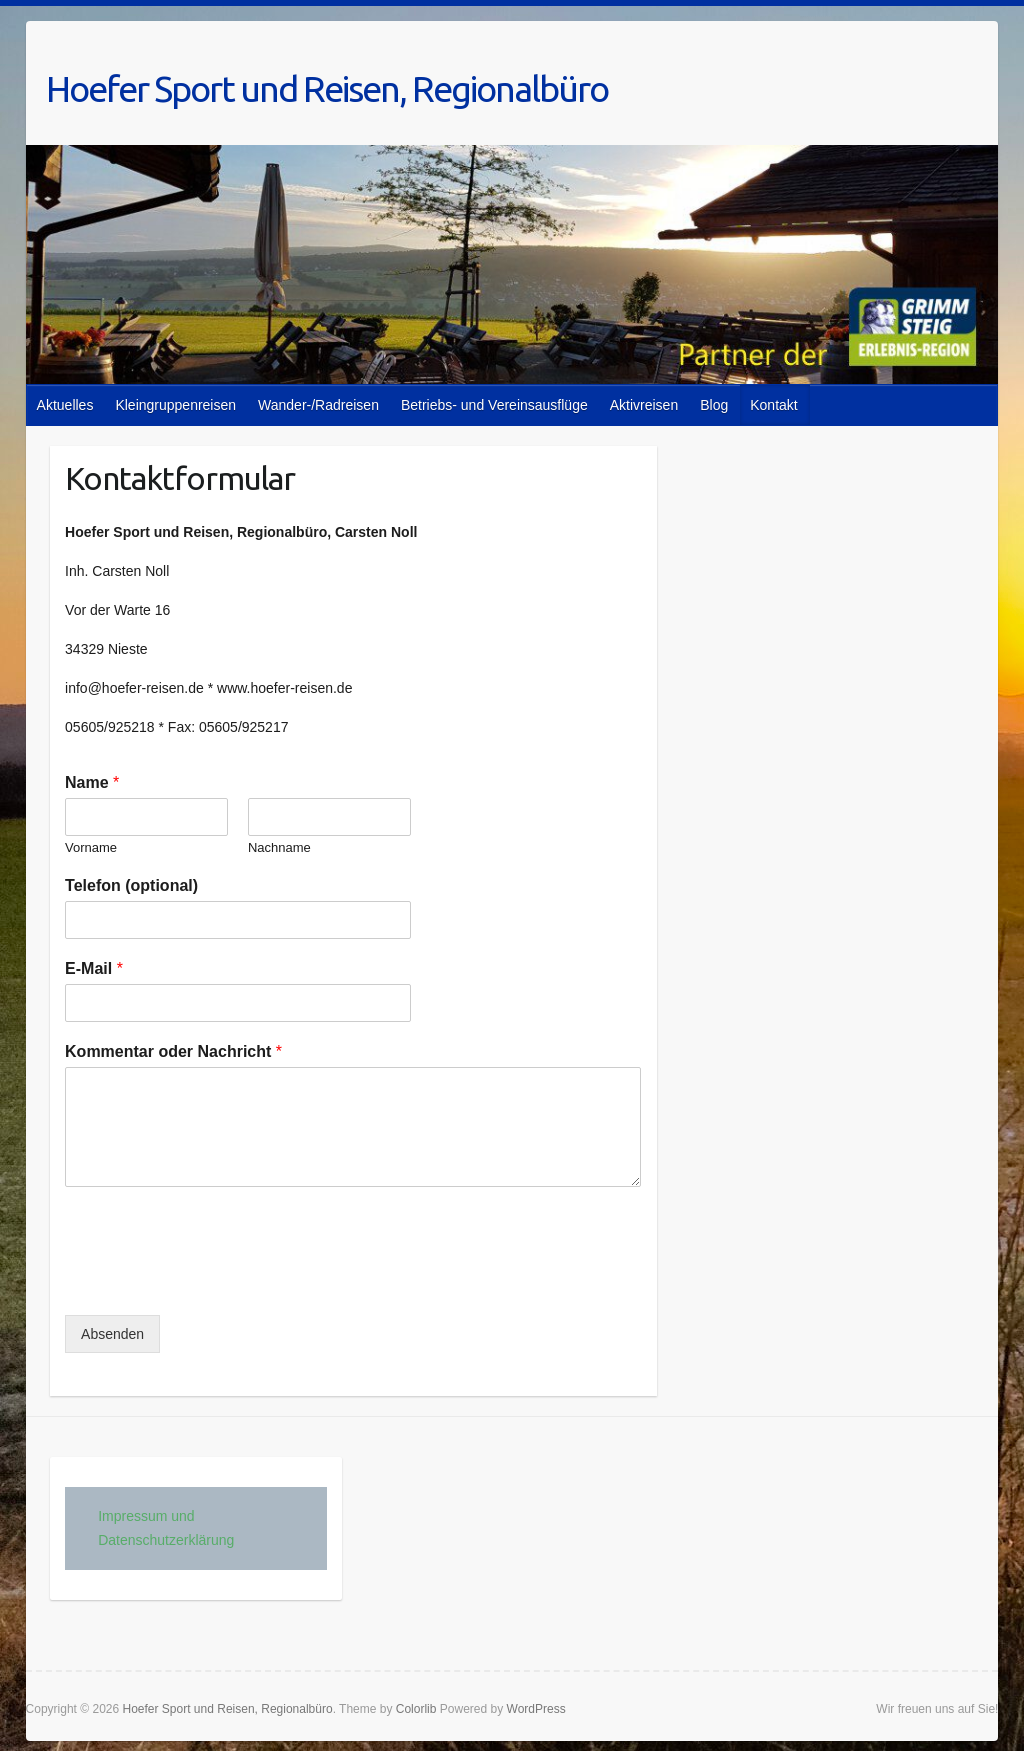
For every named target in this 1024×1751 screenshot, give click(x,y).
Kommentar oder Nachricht (173, 1051)
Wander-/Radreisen (318, 405)
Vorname (91, 847)
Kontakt (773, 405)
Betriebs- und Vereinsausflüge (494, 405)
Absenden (112, 1334)
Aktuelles (65, 405)
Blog (714, 405)
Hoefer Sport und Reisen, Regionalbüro (327, 88)
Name (92, 782)
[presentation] (217, 1282)
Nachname (279, 847)
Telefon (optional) (131, 885)
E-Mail (94, 968)
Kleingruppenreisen (175, 405)
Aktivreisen (644, 405)
